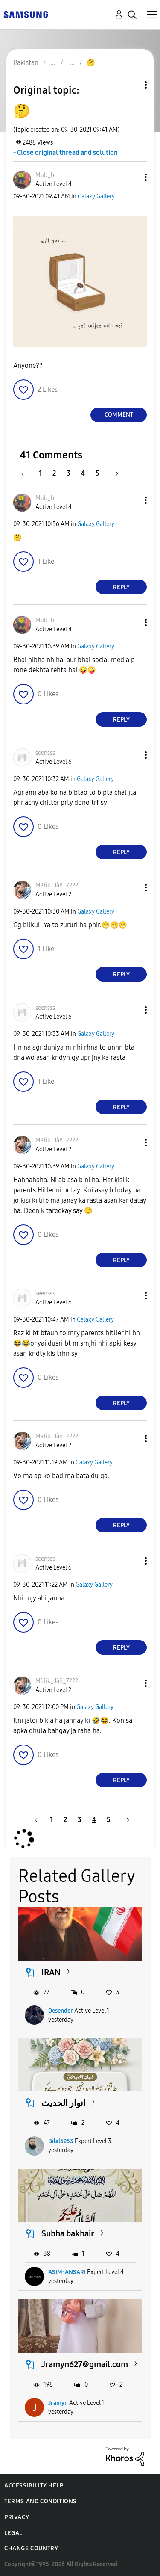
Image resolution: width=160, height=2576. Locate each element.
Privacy (16, 2517)
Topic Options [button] (131, 85)
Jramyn (58, 2403)
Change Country (31, 2548)
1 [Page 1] (40, 473)
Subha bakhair (67, 2233)
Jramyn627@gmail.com (84, 2364)
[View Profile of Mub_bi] (45, 175)
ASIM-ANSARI (67, 2272)
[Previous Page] (27, 473)
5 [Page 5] (97, 473)
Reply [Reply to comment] (121, 587)
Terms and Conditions (40, 2501)
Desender (60, 2010)
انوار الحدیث (63, 2103)
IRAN (51, 1972)
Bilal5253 (60, 2141)
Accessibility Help (34, 2485)
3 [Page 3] (68, 473)
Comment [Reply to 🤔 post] (119, 414)
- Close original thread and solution (65, 152)
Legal (13, 2533)
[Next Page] (114, 473)
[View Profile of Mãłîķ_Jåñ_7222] (56, 885)
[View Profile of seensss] (45, 753)
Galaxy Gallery (96, 196)
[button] (131, 177)
